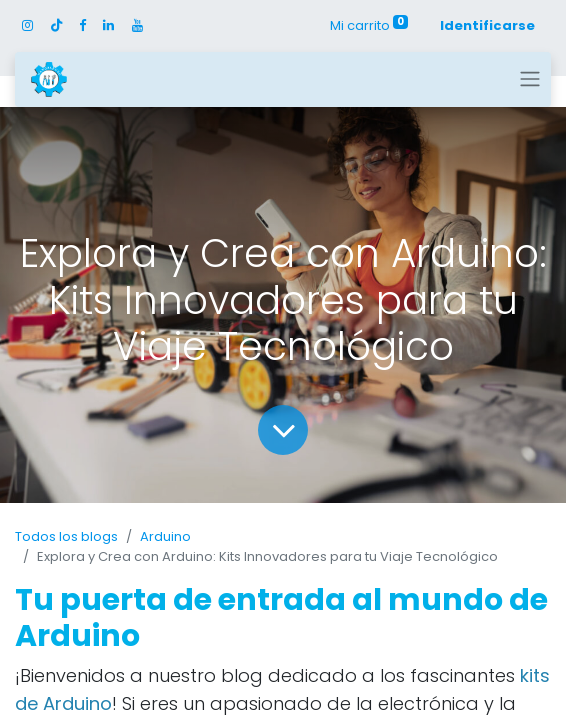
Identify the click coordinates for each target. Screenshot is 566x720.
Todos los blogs (66, 536)
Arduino (165, 536)
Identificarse (487, 25)
